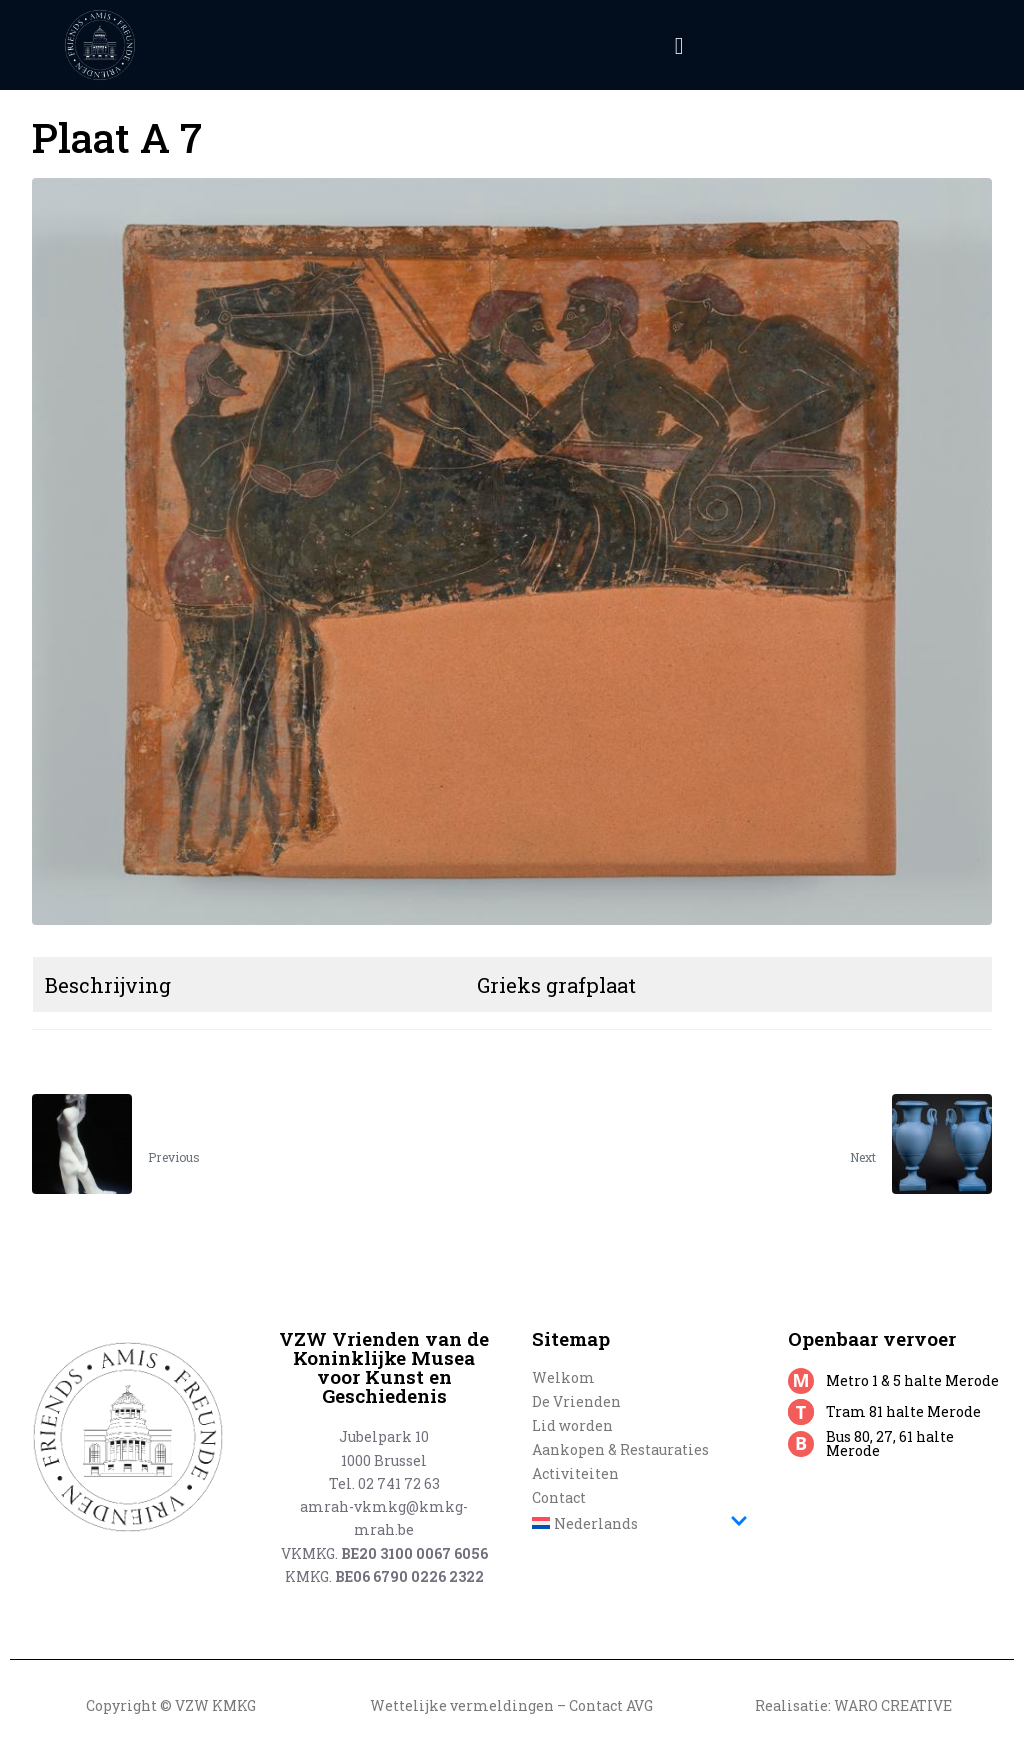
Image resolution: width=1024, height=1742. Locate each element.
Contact (559, 1497)
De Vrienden (576, 1401)
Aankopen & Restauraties (620, 1449)
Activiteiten (575, 1473)
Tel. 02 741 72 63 (384, 1483)
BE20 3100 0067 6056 (414, 1553)
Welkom (563, 1377)
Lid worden (572, 1425)
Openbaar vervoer (872, 1338)
